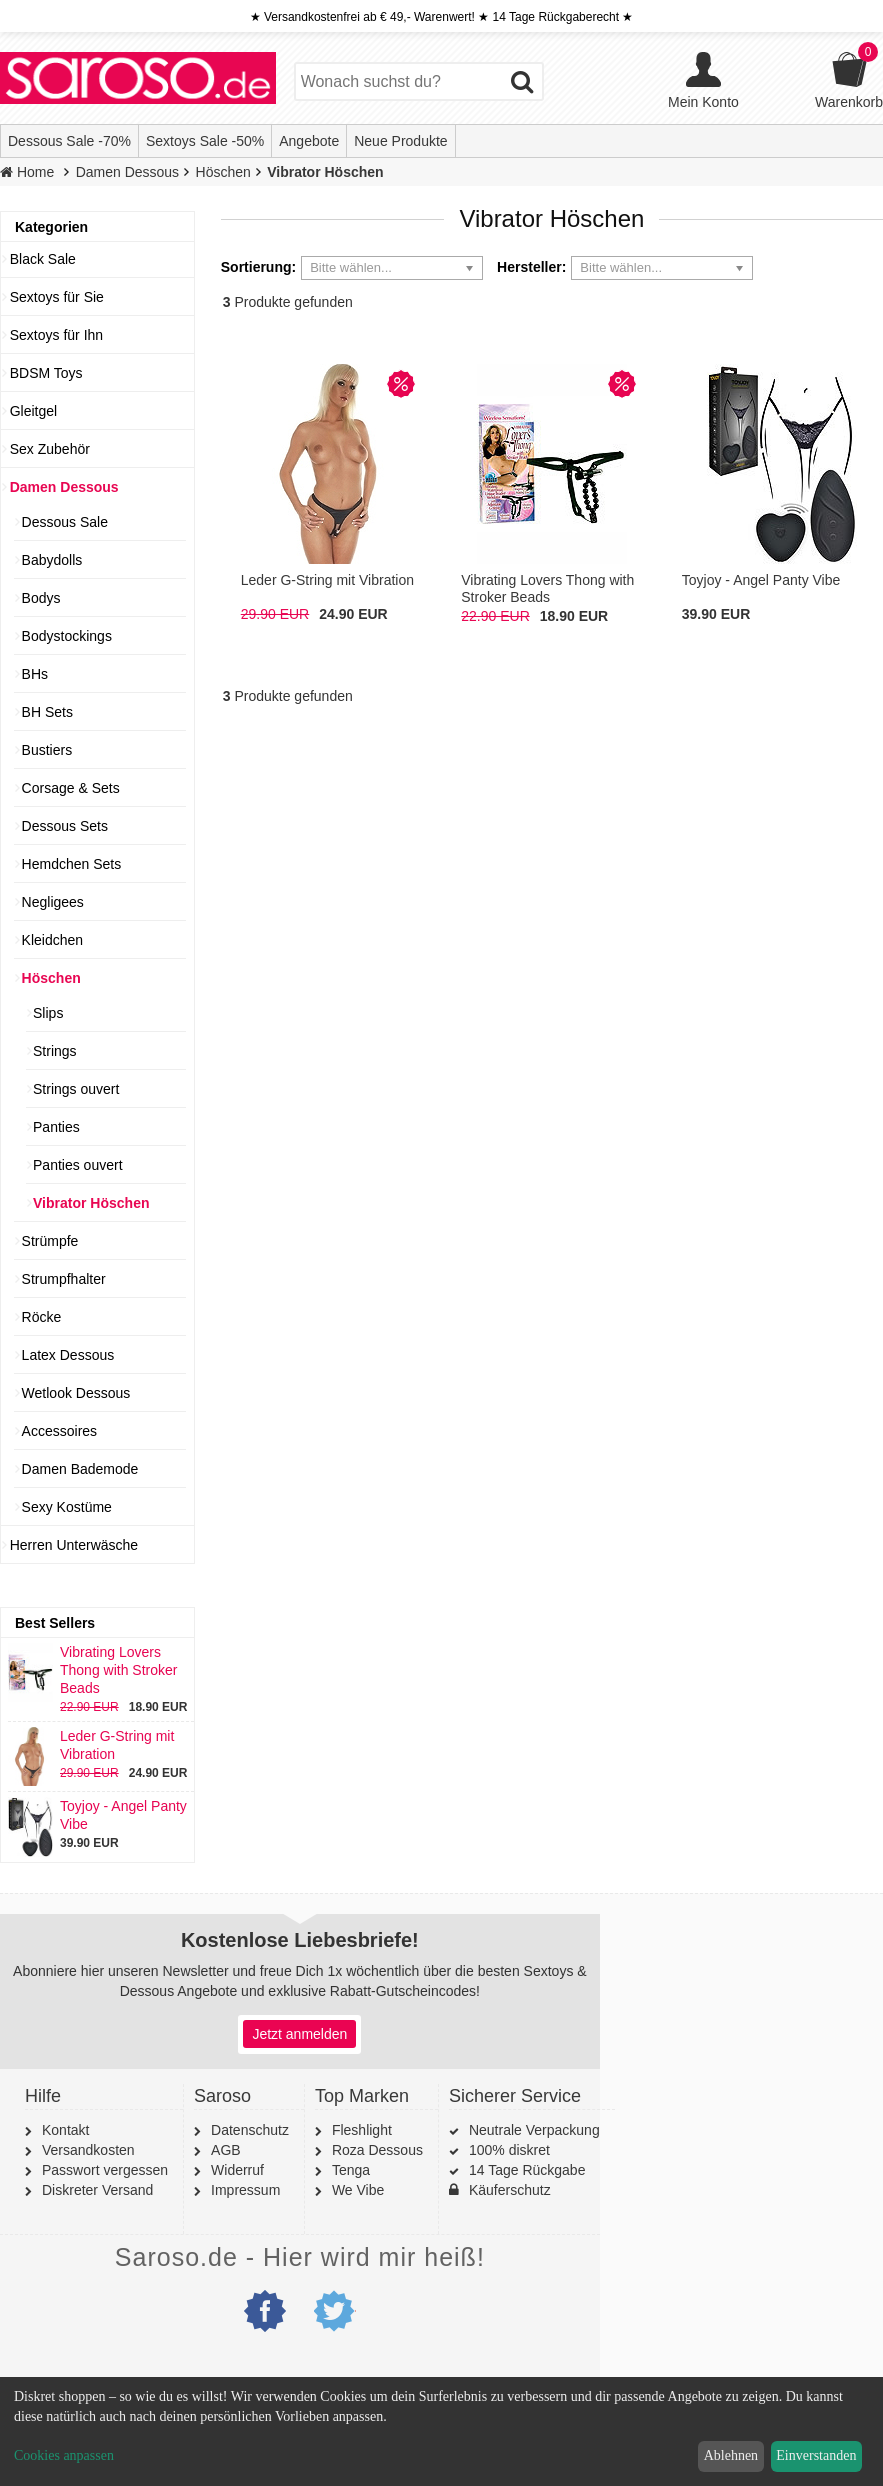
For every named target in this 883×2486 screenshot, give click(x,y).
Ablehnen (731, 2455)
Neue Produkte (400, 141)
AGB (217, 2150)
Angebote (309, 141)
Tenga (342, 2170)
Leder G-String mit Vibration (91, 1745)
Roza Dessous (369, 2150)
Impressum (237, 2190)
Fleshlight (353, 2130)
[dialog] (441, 2431)
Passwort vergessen (96, 2170)
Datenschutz (241, 2130)
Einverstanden (816, 2455)
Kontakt (57, 2130)
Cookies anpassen (64, 2455)
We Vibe (349, 2190)
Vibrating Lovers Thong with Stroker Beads (93, 1670)
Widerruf (229, 2170)
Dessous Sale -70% (69, 141)
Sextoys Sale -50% (205, 141)
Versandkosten (80, 2150)
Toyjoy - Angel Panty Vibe (97, 1815)
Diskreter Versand (89, 2190)
